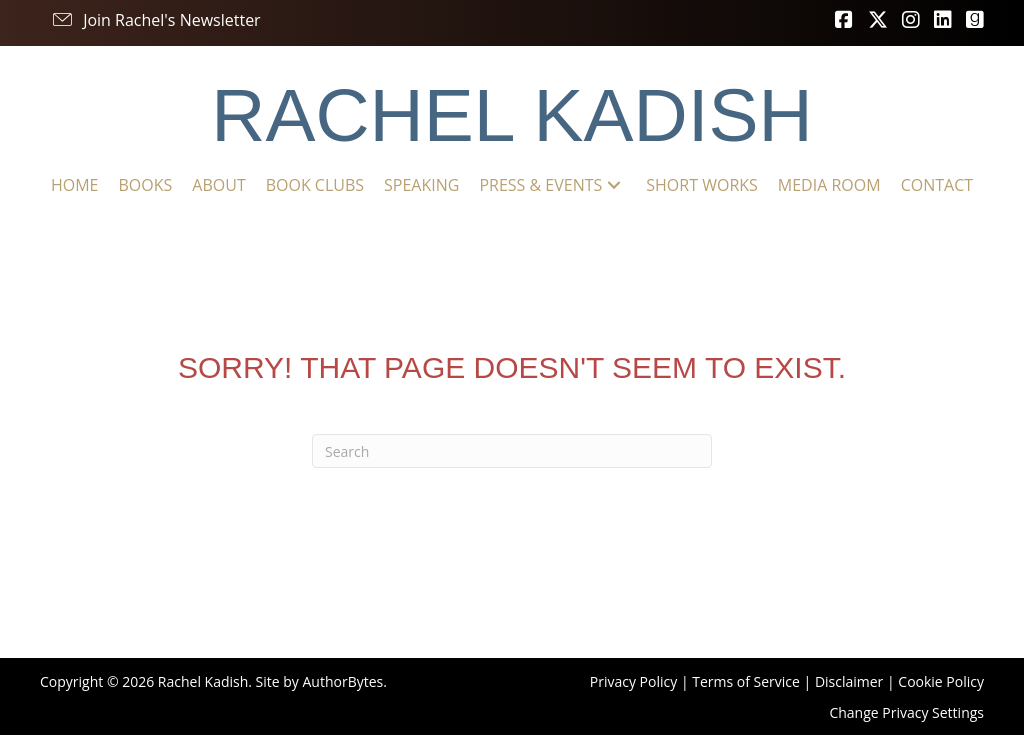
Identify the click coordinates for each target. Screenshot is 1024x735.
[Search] (512, 451)
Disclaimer (849, 681)
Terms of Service (746, 681)
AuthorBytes (343, 681)
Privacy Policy (633, 681)
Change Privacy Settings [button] (906, 712)
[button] (155, 20)
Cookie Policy (941, 681)
